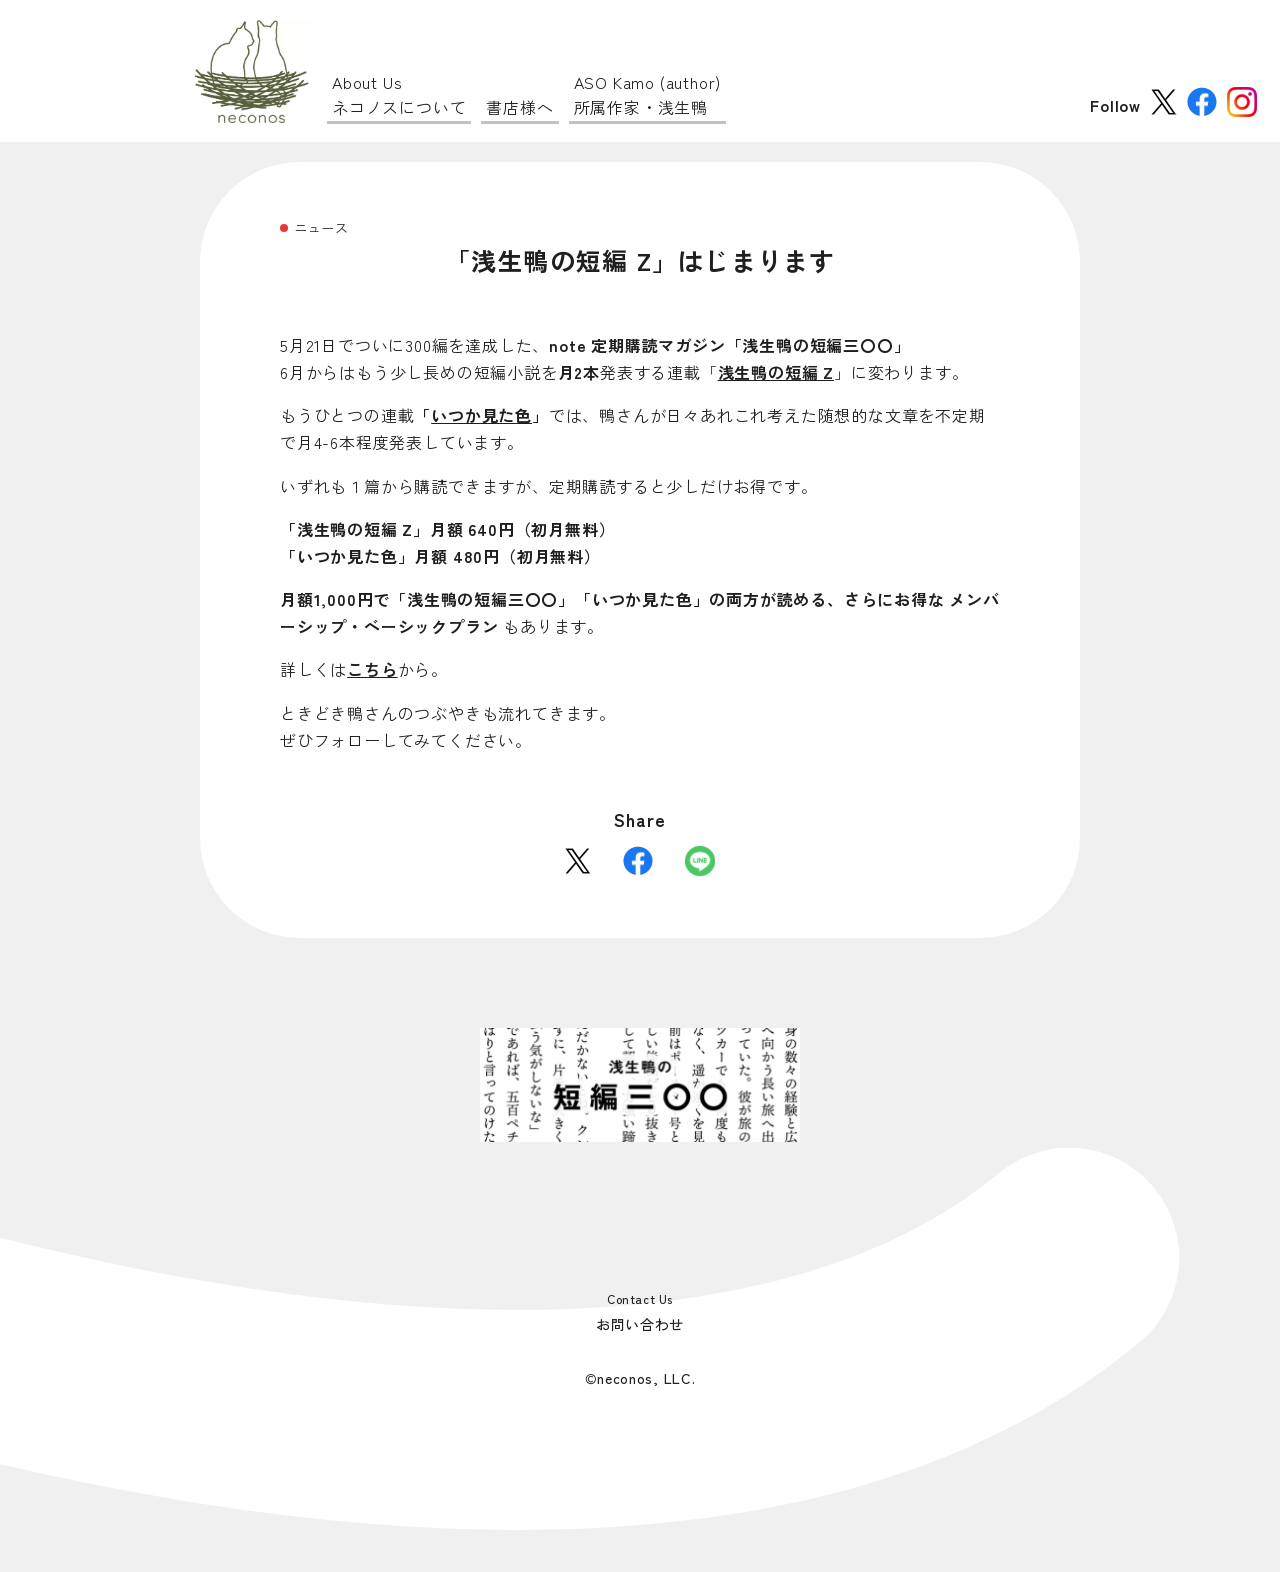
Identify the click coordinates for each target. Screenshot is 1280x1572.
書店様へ (519, 107)
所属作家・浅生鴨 (648, 94)
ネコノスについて (399, 94)
